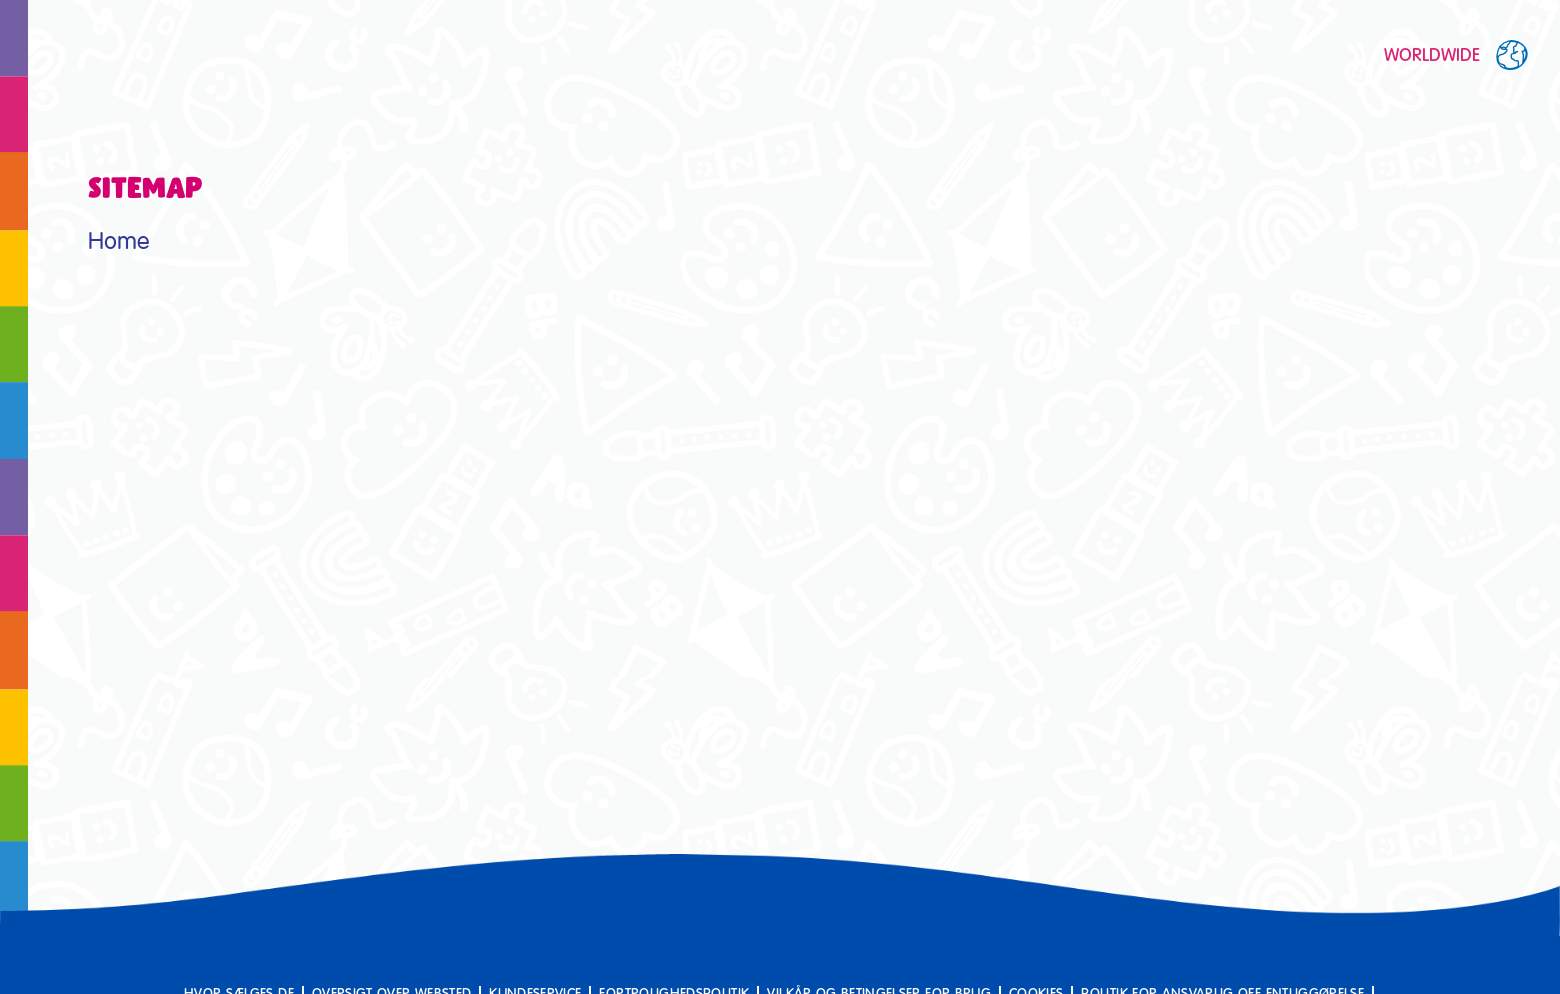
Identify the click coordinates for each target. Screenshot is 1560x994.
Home (118, 241)
